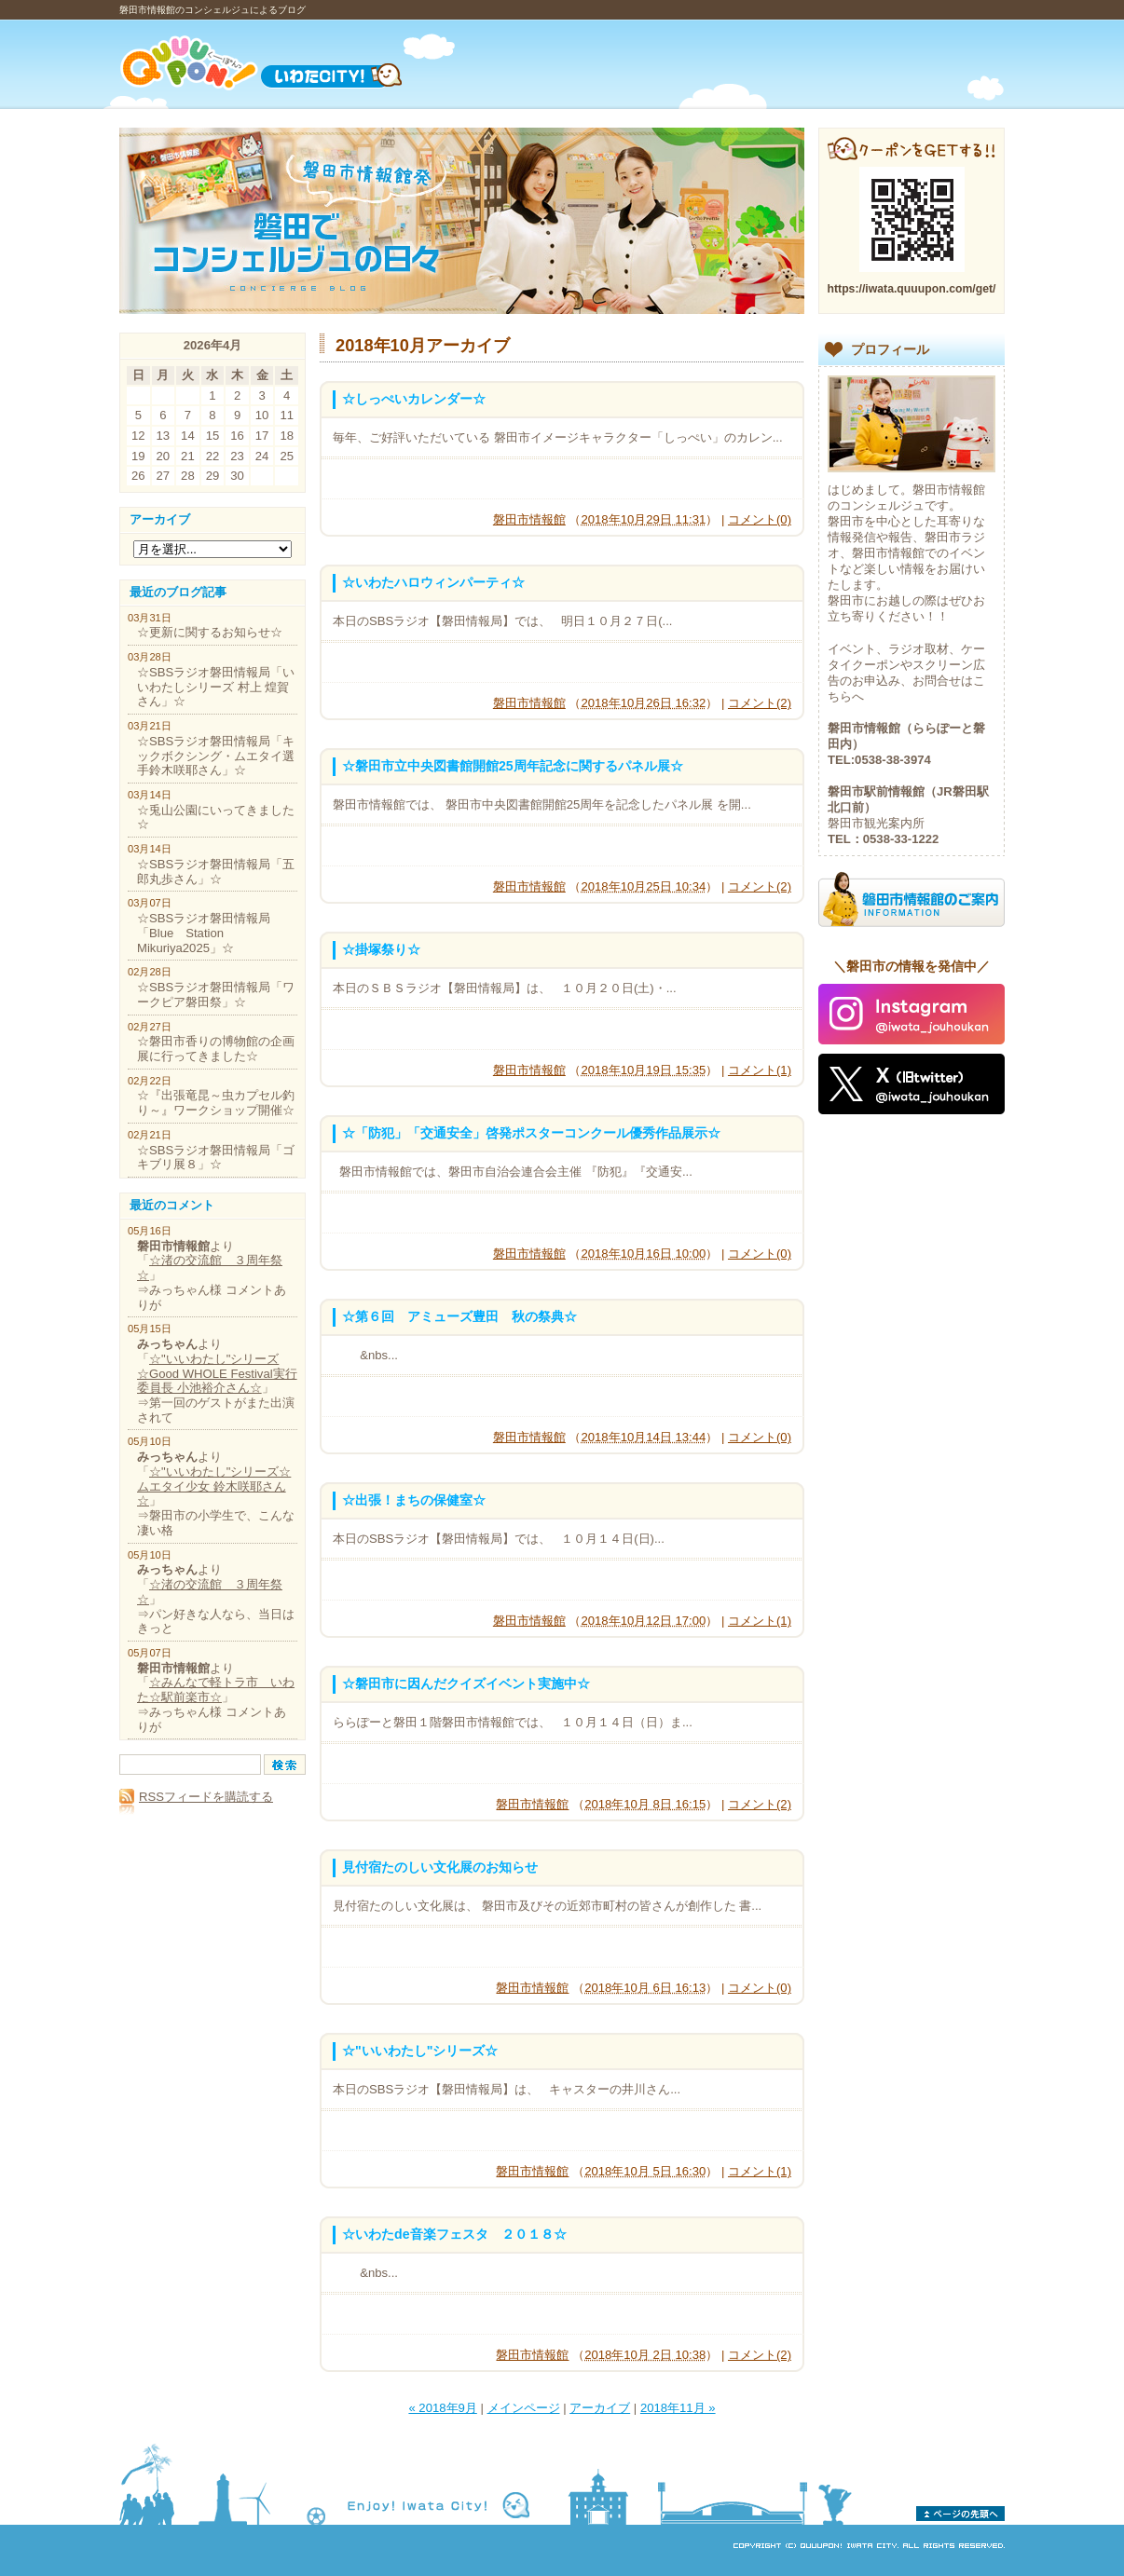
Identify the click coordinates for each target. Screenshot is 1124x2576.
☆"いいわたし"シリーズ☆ (420, 2050)
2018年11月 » (678, 2408)
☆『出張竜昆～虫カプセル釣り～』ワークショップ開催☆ (216, 1102)
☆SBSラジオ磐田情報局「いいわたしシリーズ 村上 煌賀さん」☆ (216, 686)
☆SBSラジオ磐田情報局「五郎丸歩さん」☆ (216, 871)
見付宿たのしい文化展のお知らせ (440, 1867)
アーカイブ (599, 2408)
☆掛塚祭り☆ (381, 949)
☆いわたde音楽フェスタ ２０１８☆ (454, 2234)
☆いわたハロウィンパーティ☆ (433, 582)
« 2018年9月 (442, 2408)
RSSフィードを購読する (196, 1797)
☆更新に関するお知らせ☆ (209, 632)
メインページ (523, 2408)
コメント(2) (759, 703)
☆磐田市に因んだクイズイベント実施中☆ (466, 1683)
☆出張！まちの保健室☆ (414, 1499)
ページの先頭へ (960, 2513)
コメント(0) (759, 519)
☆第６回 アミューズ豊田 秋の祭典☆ (459, 1316)
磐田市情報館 (529, 519)
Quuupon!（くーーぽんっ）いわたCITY (284, 62)
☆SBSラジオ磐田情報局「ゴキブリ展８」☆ (216, 1157)
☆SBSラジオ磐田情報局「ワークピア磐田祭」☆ (216, 994)
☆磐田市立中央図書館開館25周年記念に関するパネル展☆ (512, 765)
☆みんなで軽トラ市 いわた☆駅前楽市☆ (216, 1689)
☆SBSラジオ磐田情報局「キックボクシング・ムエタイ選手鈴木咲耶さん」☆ (216, 755)
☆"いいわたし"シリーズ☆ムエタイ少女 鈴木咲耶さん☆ (214, 1486)
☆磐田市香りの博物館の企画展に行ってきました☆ (216, 1048)
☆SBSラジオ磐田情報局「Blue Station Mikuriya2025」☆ (203, 932)
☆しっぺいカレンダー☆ (414, 398)
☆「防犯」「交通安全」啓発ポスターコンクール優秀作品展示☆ (531, 1132)
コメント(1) (759, 1070)
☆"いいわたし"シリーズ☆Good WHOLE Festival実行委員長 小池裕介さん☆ (217, 1373)
